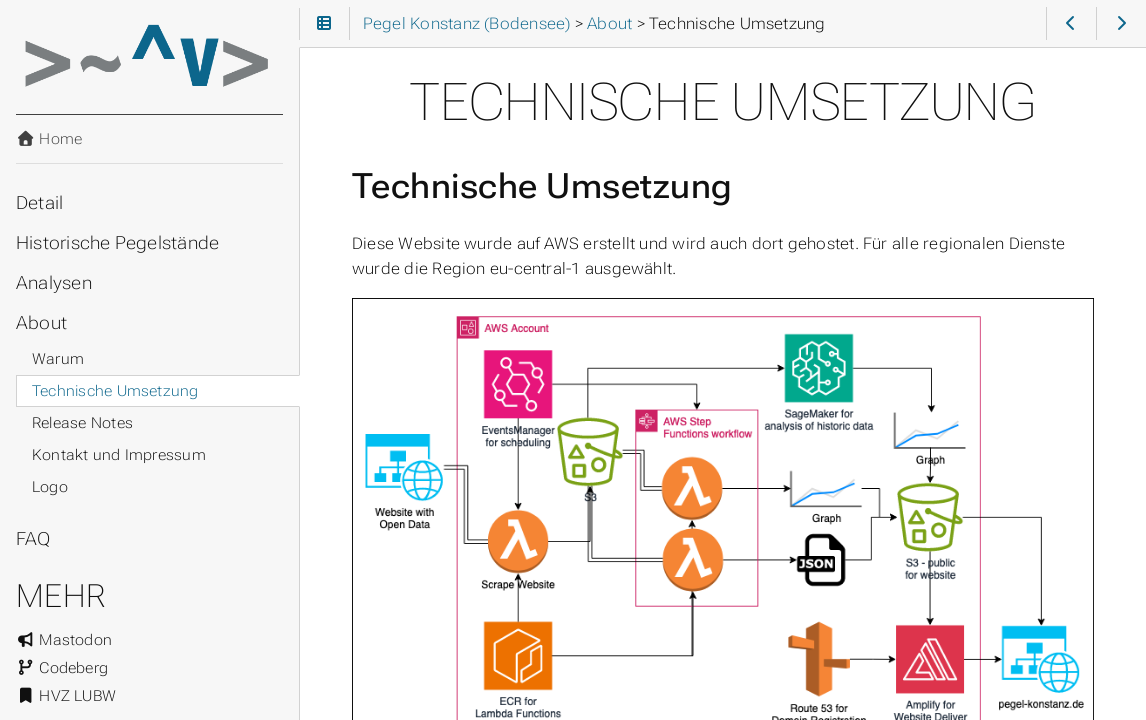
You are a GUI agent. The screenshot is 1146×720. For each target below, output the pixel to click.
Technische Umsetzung (115, 391)
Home (49, 139)
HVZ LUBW (66, 696)
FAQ (33, 539)
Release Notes (82, 423)
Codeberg (62, 668)
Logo (50, 487)
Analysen (54, 283)
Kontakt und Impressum (119, 455)
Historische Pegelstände (117, 243)
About (41, 323)
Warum (58, 359)
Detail (39, 203)
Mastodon (64, 640)
